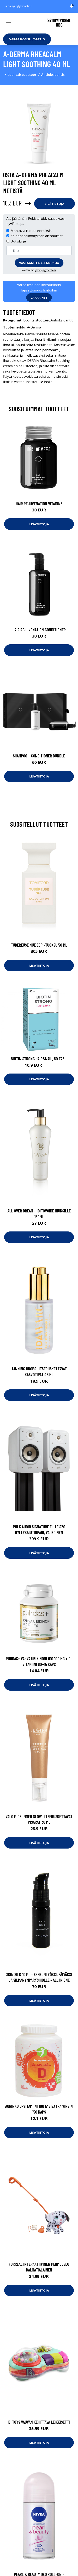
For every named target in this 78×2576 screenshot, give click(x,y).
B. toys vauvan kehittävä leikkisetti (39, 2421)
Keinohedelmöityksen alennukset (37, 236)
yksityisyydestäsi (45, 270)
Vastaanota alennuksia (39, 263)
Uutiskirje (18, 241)
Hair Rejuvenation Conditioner (39, 629)
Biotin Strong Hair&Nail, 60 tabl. (39, 1058)
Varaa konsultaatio (27, 39)
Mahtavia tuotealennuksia (31, 230)
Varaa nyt (39, 298)
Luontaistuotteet (22, 74)
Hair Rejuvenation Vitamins (39, 503)
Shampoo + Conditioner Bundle (39, 755)
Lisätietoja (54, 204)
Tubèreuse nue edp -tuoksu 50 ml (39, 944)
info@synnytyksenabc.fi (18, 6)
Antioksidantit (53, 74)
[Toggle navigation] (8, 22)
